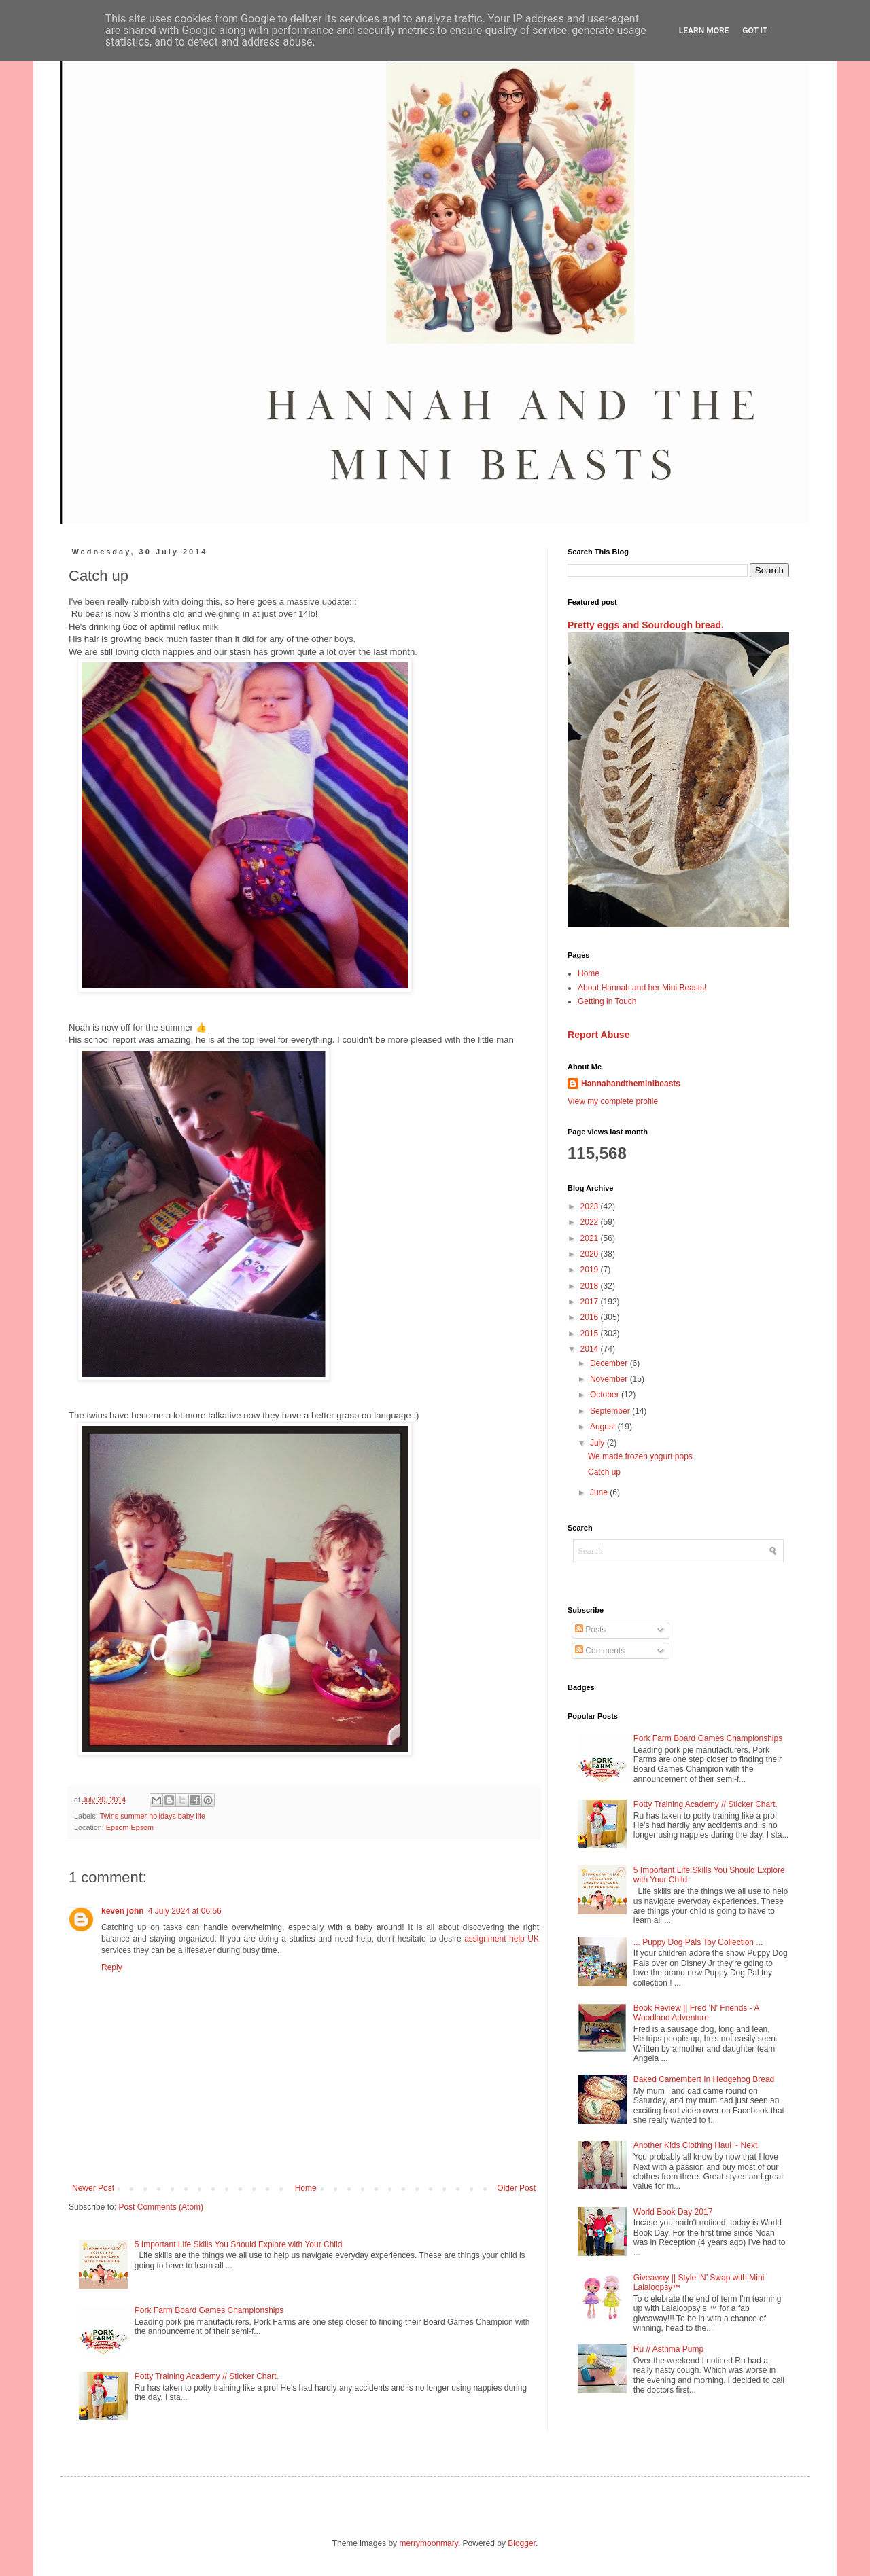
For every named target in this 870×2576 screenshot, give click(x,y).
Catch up (604, 1472)
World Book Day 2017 (673, 2212)
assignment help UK (501, 1939)
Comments (600, 1651)
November (610, 1379)
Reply (111, 1967)
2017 (590, 1301)
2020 (590, 1254)
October (605, 1394)
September (611, 1411)
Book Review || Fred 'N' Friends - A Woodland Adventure (696, 2012)
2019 (590, 1269)
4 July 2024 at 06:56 (185, 1911)
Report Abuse (598, 1034)
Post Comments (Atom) (160, 2207)
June (600, 1492)
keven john (122, 1911)
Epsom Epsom (130, 1827)
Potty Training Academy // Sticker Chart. (207, 2376)
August (604, 1426)
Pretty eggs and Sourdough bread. (646, 625)
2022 (590, 1222)
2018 (590, 1286)
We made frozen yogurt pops (640, 1456)
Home (306, 2188)
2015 (590, 1333)
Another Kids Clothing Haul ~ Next (695, 2145)
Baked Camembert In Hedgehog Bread (703, 2079)
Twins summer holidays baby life (152, 1816)
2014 (590, 1349)
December (610, 1363)
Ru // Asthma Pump (668, 2349)
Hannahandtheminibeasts (630, 1083)
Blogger (522, 2543)
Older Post (516, 2188)
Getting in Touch (607, 1001)
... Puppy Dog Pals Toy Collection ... (698, 1942)
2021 (590, 1238)
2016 (590, 1317)
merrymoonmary (428, 2543)
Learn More (704, 30)
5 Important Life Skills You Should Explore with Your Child (239, 2244)
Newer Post (93, 2188)
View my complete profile (613, 1101)
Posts (590, 1629)
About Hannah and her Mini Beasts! (642, 987)
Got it (754, 30)
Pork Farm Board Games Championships (209, 2310)
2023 (590, 1206)
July (598, 1443)
